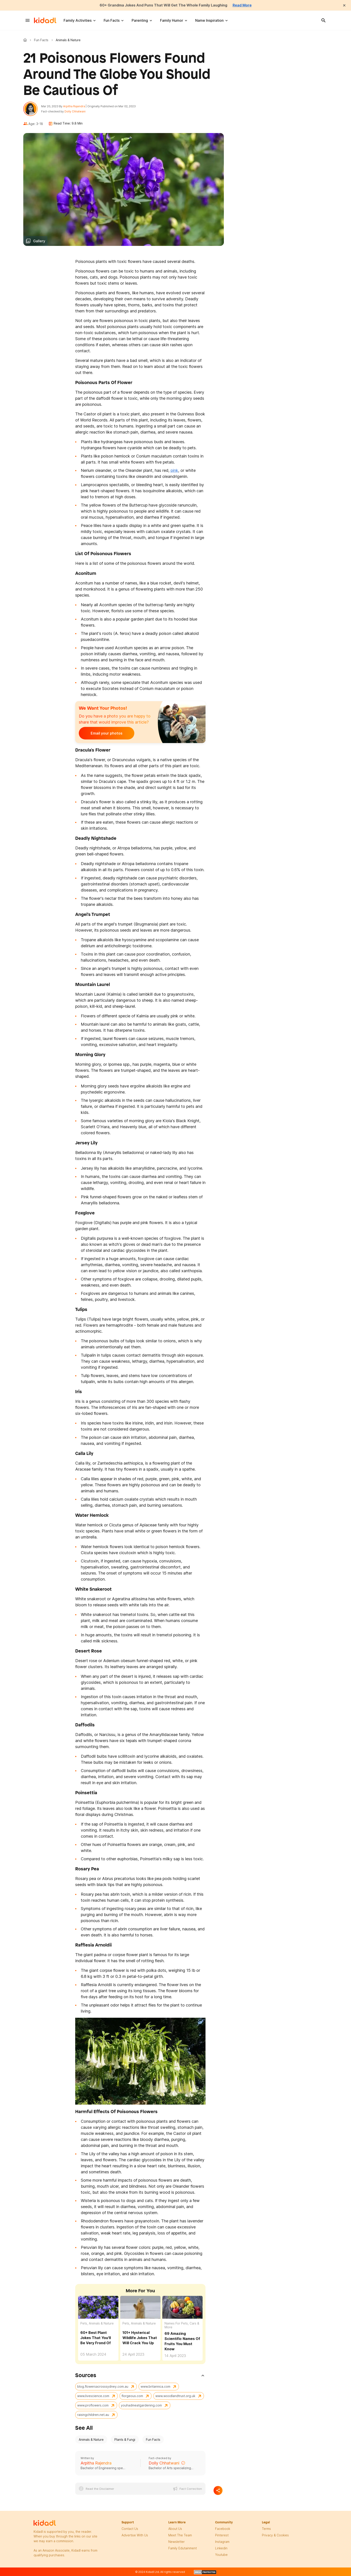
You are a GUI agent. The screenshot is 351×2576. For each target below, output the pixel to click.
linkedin (221, 2548)
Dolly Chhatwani (75, 111)
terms (266, 2529)
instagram (222, 2542)
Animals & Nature (91, 2439)
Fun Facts (112, 20)
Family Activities (78, 20)
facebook (222, 2529)
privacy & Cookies (275, 2535)
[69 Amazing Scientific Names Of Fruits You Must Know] (182, 2307)
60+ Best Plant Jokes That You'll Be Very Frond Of (95, 2337)
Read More (242, 5)
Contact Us (130, 2529)
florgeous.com (132, 2396)
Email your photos (106, 733)
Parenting (140, 20)
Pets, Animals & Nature (97, 2323)
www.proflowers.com (93, 2405)
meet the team (180, 2535)
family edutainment (182, 2548)
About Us (175, 2529)
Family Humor (171, 20)
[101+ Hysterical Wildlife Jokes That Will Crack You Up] (140, 2307)
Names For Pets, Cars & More (182, 2325)
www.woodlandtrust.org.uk (175, 2396)
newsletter (176, 2542)
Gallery (39, 241)
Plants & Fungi (124, 2439)
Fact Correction (191, 2488)
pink (174, 470)
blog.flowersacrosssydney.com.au (102, 2386)
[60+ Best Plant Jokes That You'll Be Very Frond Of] (98, 2306)
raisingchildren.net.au (93, 2415)
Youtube (221, 2555)
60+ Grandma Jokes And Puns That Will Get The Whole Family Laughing (163, 5)
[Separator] (218, 2490)
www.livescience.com (93, 2396)
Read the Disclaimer (100, 2488)
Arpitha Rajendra (74, 106)
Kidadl (26, 39)
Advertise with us (135, 2535)
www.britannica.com (155, 2386)
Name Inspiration (209, 20)
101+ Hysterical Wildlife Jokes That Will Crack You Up (139, 2337)
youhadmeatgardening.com (141, 2405)
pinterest (222, 2535)
